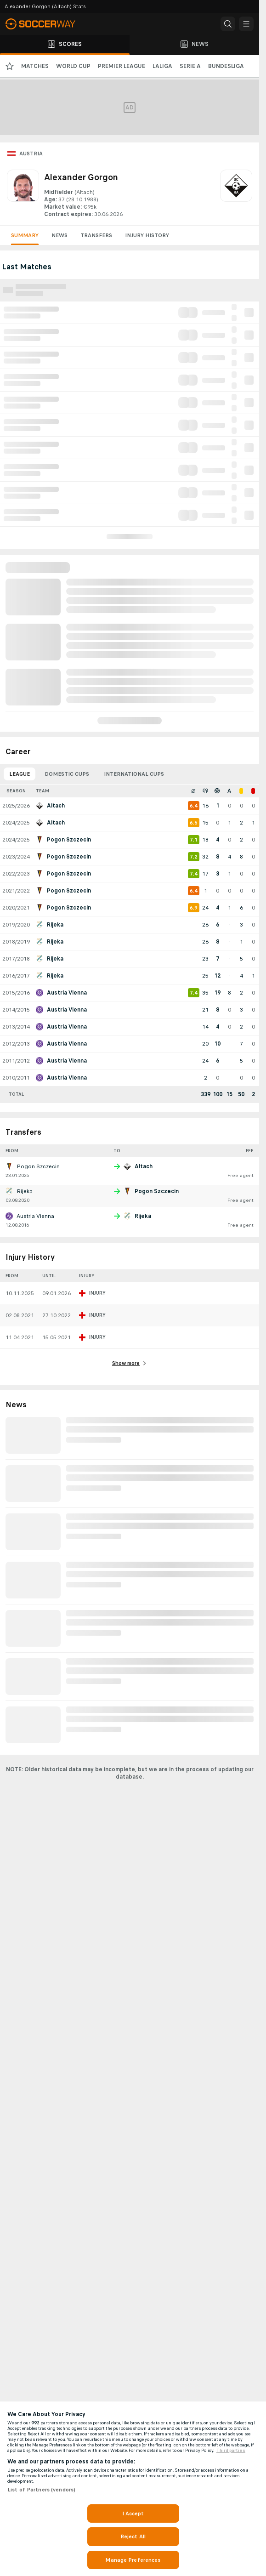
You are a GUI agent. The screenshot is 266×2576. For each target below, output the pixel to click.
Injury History (147, 235)
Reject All (133, 2536)
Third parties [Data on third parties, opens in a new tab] (230, 2450)
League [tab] (19, 774)
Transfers (96, 235)
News (59, 235)
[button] (228, 24)
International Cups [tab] (134, 774)
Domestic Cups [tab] (67, 774)
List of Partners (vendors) (41, 2489)
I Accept (133, 2513)
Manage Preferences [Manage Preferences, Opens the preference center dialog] (132, 2560)
